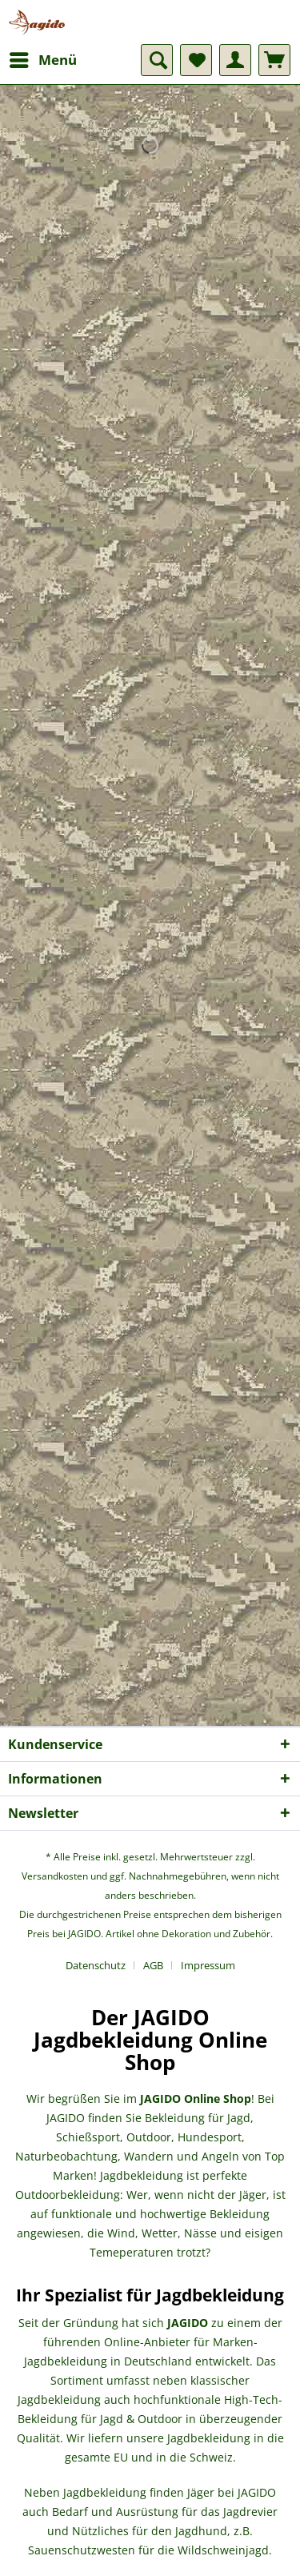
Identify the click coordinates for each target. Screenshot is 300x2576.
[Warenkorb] (274, 60)
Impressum (208, 1965)
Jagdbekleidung (141, 2175)
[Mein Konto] (235, 60)
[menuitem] (42, 60)
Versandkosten (55, 1876)
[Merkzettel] (196, 60)
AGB (153, 1965)
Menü (43, 58)
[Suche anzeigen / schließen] (157, 60)
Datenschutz (96, 1965)
